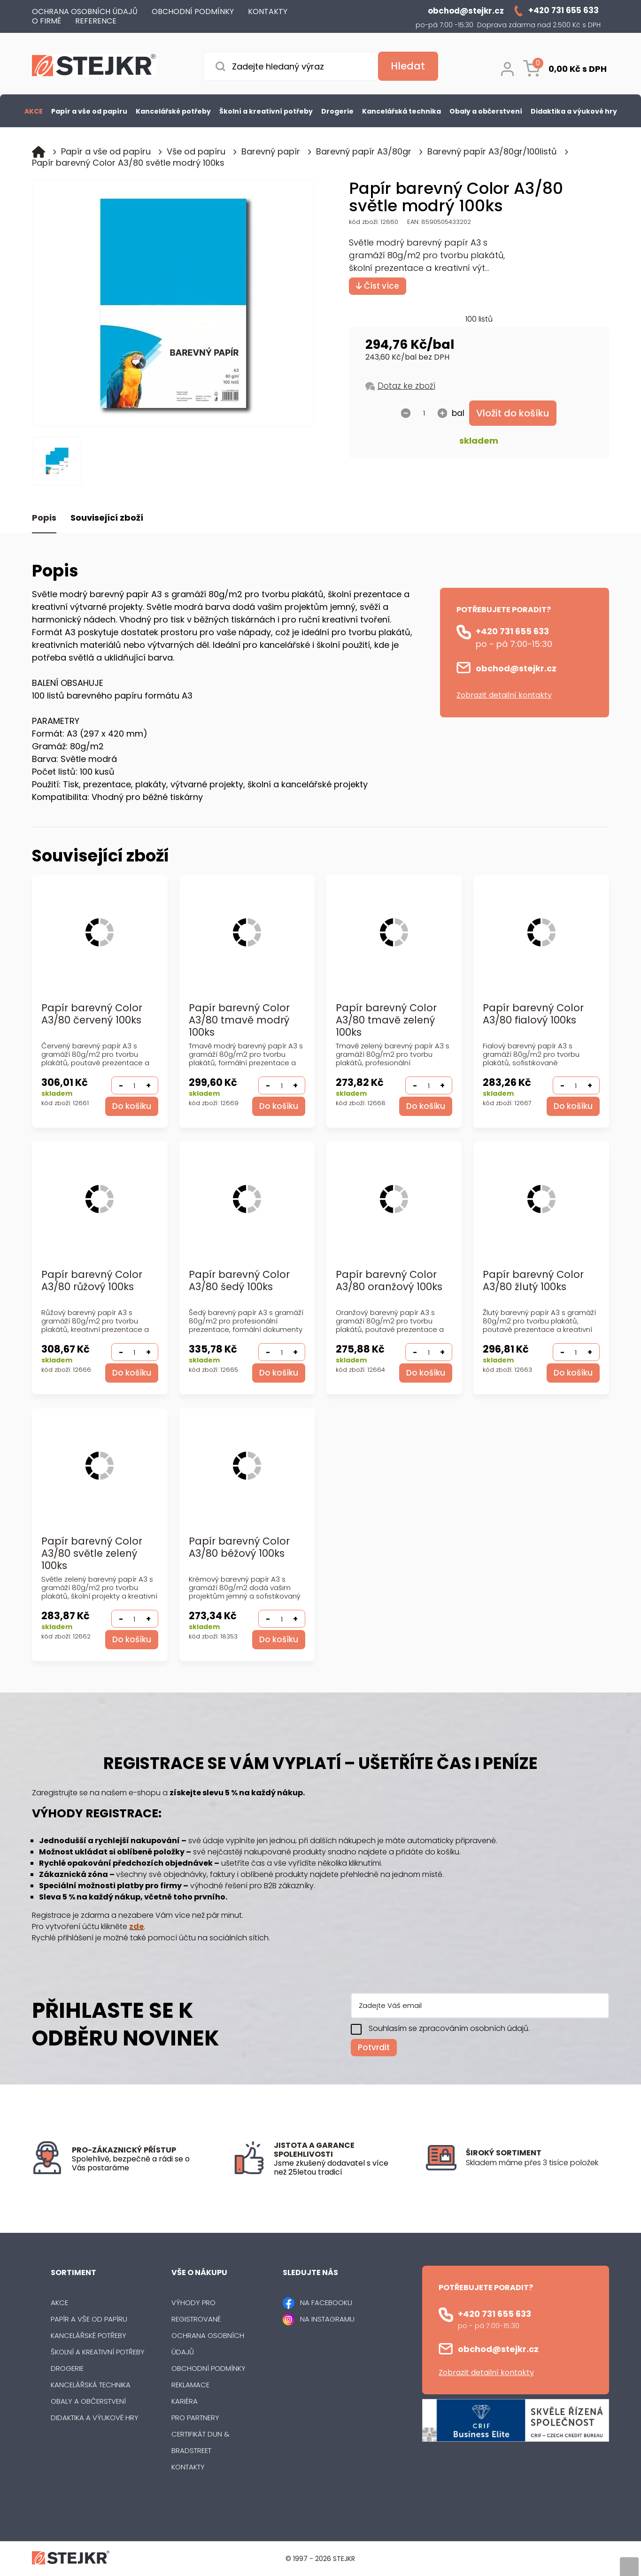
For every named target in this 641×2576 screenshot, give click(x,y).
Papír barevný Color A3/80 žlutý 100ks (533, 1281)
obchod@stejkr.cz (516, 668)
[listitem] (537, 2162)
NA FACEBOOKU (326, 2302)
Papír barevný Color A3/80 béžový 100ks (239, 1547)
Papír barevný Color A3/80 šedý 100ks (239, 1281)
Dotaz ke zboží (406, 386)
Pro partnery (195, 2417)
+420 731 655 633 (512, 631)
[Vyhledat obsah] (408, 66)
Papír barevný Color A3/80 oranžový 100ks (389, 1281)
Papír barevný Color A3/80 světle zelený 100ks (91, 1553)
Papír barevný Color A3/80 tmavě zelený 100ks (386, 1020)
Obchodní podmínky (208, 2368)
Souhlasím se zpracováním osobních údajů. (449, 2028)
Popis (44, 518)
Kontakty (188, 2467)
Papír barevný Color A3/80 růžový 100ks (91, 1281)
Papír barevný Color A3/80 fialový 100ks (533, 1014)
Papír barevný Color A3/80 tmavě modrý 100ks (239, 1020)
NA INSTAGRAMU (327, 2319)
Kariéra (184, 2401)
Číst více (377, 286)
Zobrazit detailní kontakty (504, 695)
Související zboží (106, 518)
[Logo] (94, 67)
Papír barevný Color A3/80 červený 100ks (91, 1014)
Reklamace (190, 2385)
